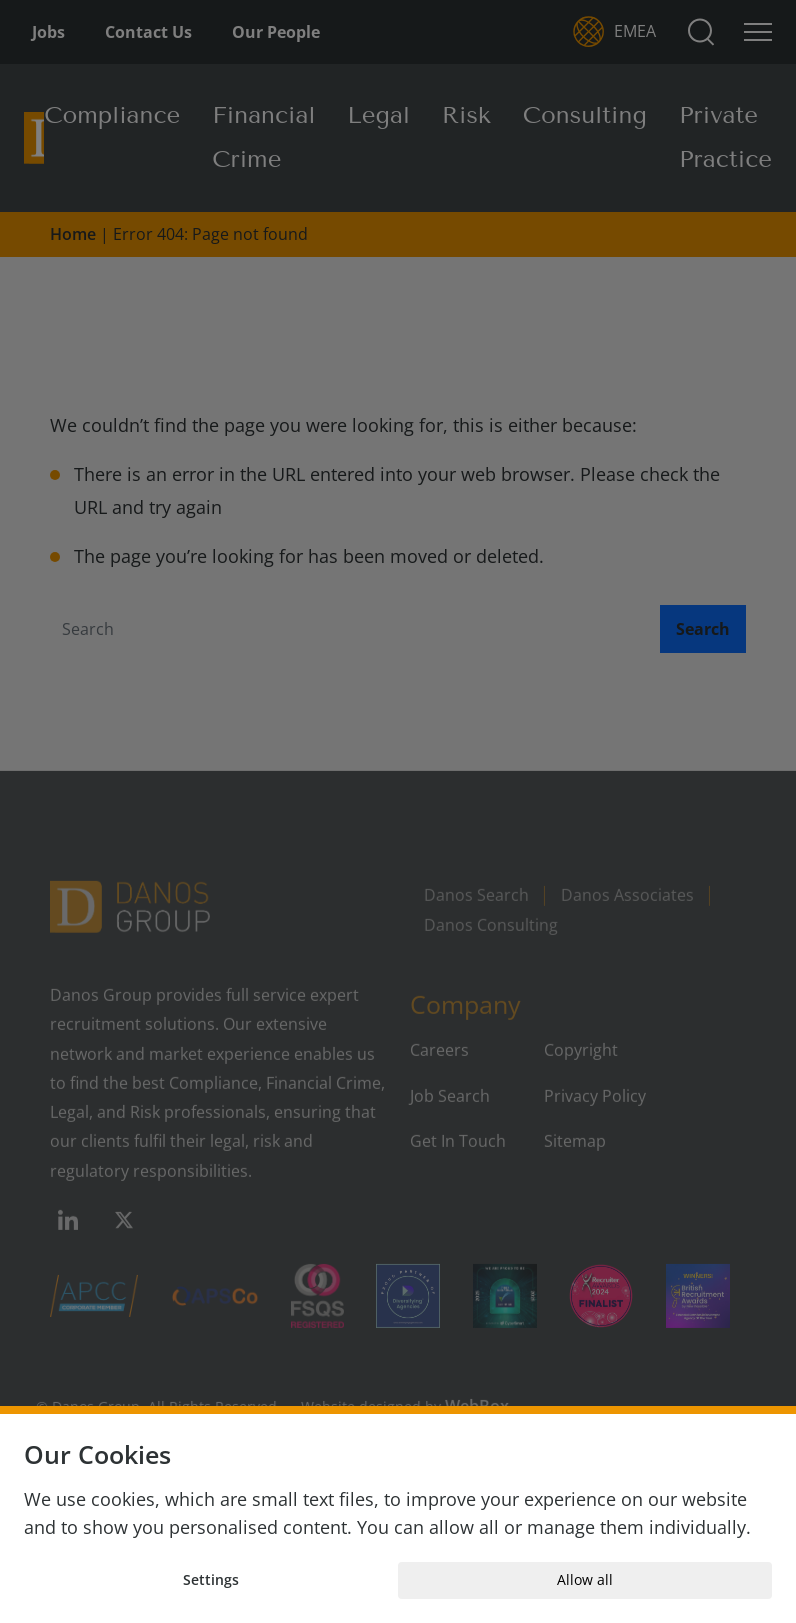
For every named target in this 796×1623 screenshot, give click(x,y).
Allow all (585, 1579)
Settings (211, 1579)
